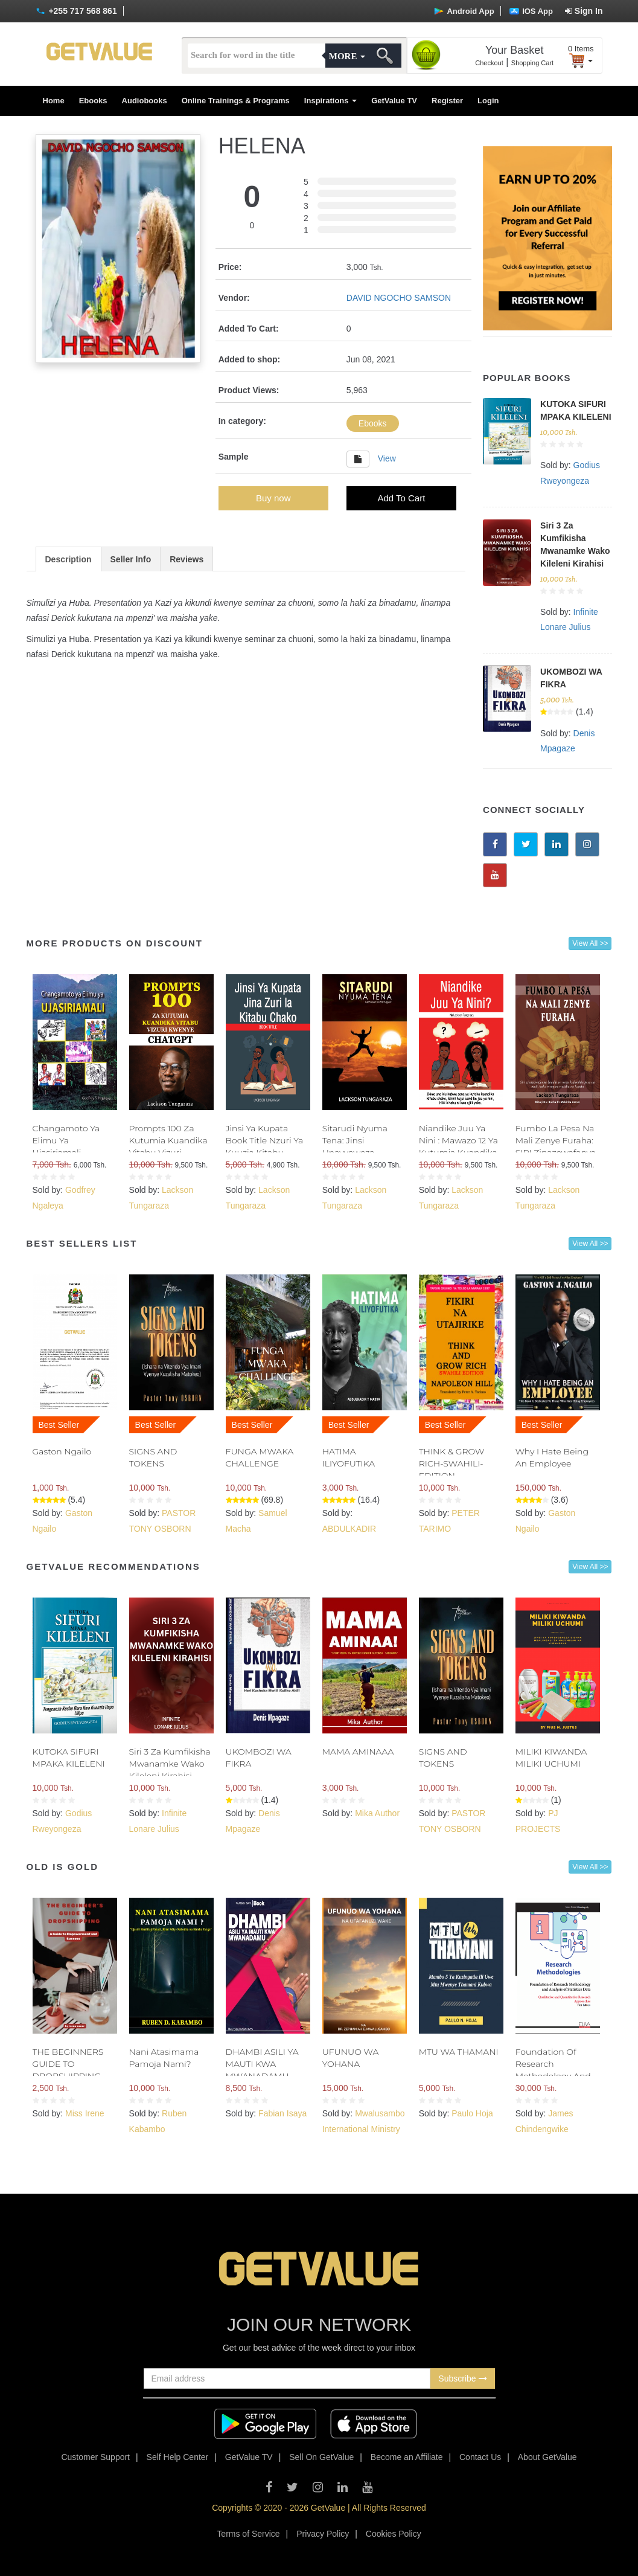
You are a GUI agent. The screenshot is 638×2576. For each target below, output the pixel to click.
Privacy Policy (322, 2534)
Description (68, 559)
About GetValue (547, 2457)
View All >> (590, 943)
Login (488, 100)
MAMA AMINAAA (358, 1751)
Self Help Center (178, 2457)
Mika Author (377, 1813)
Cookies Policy (393, 2534)
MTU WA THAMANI (459, 2051)
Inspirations (330, 100)
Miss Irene (84, 2113)
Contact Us (480, 2457)
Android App (464, 11)
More (347, 56)
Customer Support (95, 2457)
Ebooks (93, 100)
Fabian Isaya (282, 2113)
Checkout (489, 62)
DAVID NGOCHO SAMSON (398, 298)
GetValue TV (394, 100)
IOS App (531, 11)
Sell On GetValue (321, 2457)
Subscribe (462, 2378)
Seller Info (131, 559)
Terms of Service (248, 2534)
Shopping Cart (532, 62)
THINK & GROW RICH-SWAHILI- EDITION (452, 1463)
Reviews (186, 559)
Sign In (584, 11)
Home (54, 100)
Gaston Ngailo (62, 1451)
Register (447, 100)
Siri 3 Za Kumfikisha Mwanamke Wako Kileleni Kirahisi (170, 1763)
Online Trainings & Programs (236, 100)
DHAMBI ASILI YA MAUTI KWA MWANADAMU (262, 2063)
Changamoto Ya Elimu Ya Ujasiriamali (66, 1140)
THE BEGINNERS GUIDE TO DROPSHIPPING (68, 2063)
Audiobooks (144, 100)
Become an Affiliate (407, 2457)
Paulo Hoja (472, 2113)
